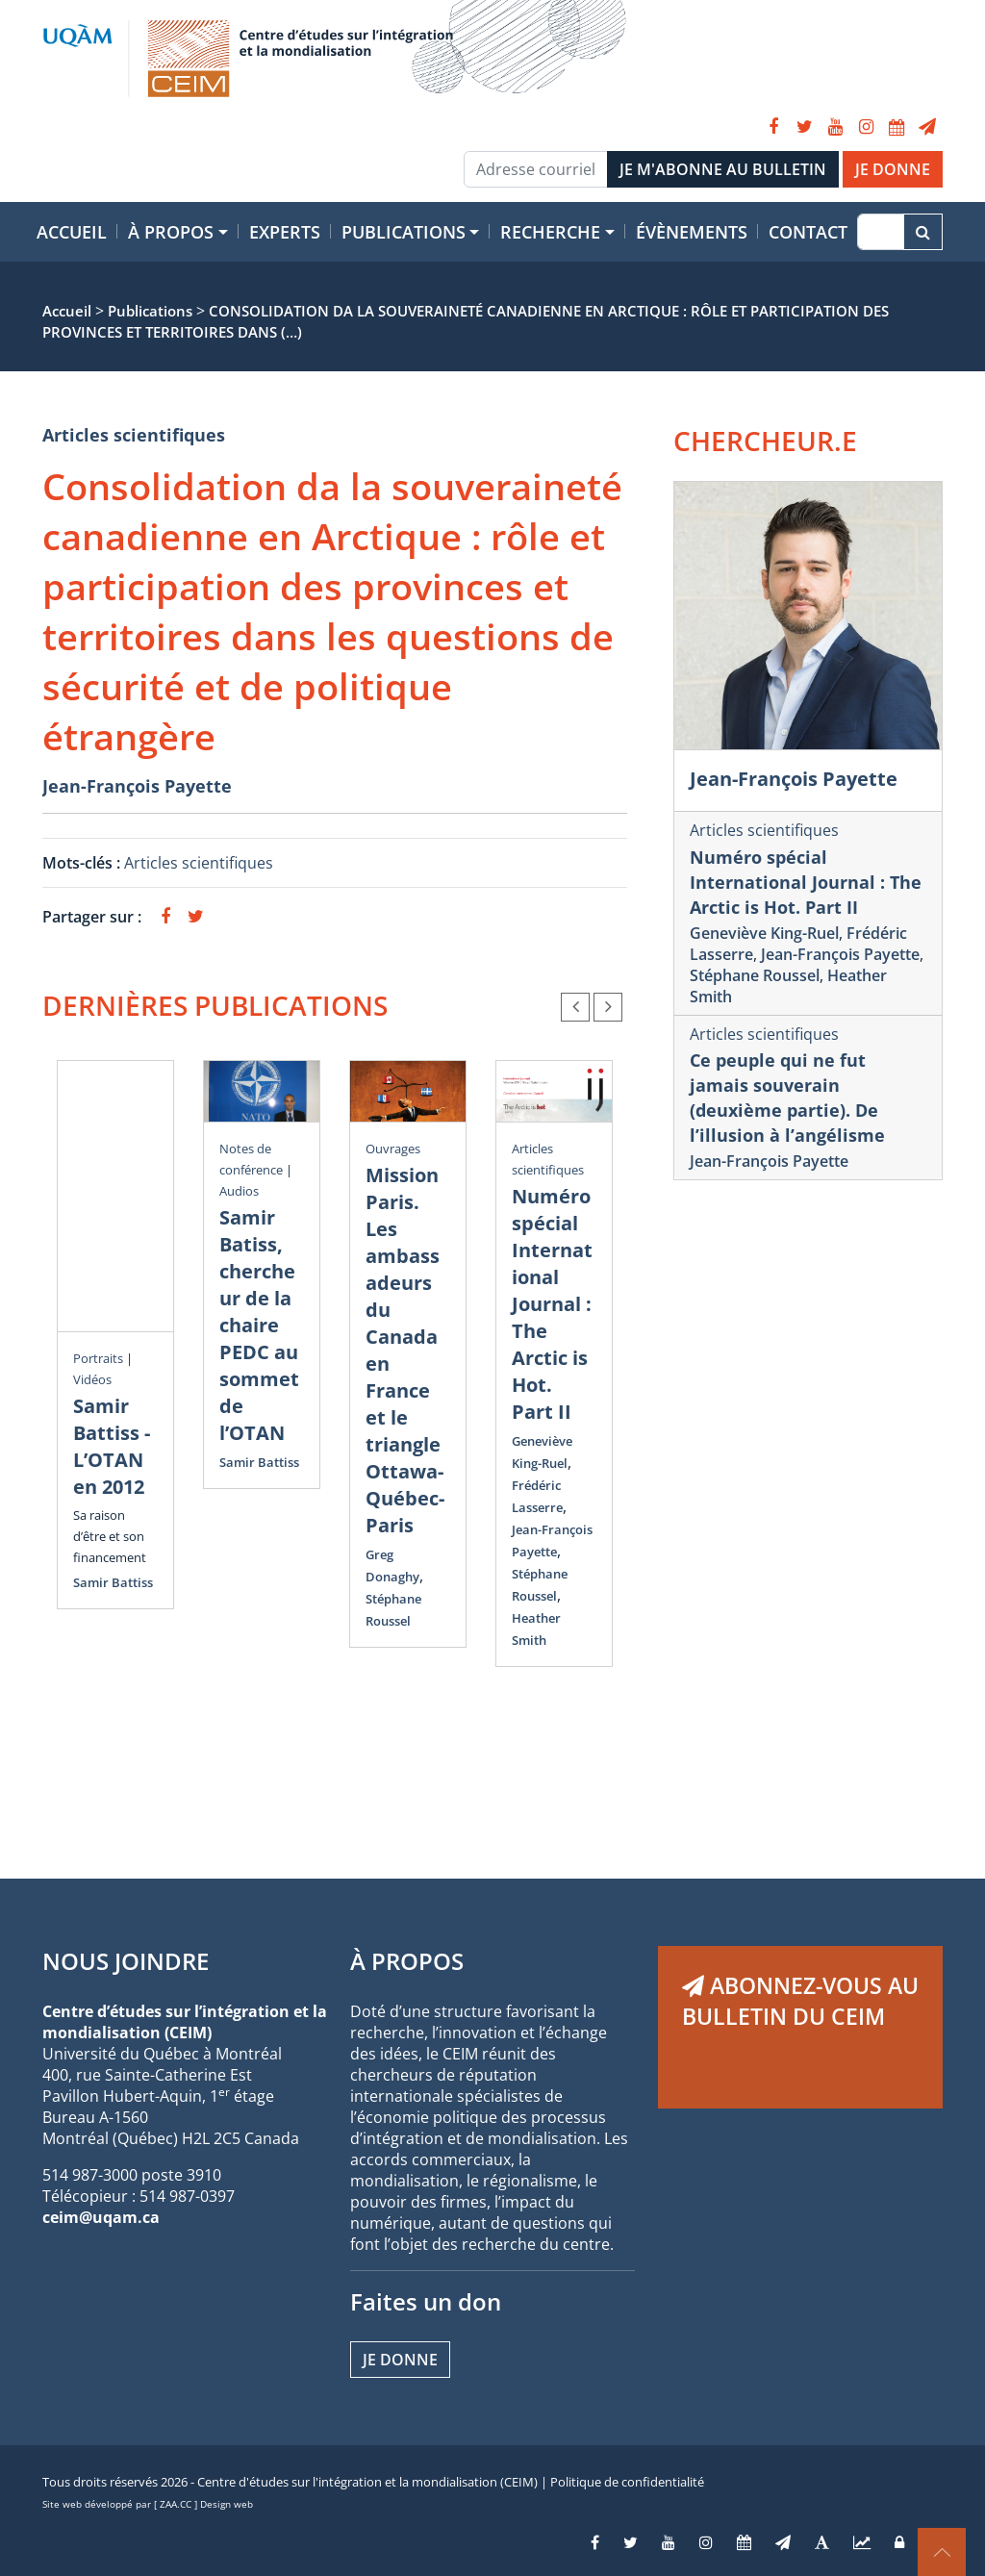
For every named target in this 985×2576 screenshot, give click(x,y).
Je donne (400, 2359)
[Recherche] (880, 232)
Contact (808, 231)
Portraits (98, 1358)
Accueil (72, 231)
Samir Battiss (113, 1582)
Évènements (691, 231)
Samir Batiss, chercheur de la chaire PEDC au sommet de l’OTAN (259, 1325)
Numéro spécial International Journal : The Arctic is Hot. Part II (552, 1304)
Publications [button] (403, 231)
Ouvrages (393, 1148)
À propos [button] (171, 231)
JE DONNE (892, 169)
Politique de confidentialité (627, 2481)
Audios (239, 1191)
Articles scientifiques (133, 434)
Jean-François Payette (137, 785)
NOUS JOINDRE (125, 1961)
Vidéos (92, 1379)
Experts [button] (284, 231)
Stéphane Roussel (755, 975)
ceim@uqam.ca (101, 2217)
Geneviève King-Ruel (764, 933)
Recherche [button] (550, 231)
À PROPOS (407, 1961)
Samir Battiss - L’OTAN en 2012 (111, 1446)
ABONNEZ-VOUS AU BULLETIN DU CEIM (800, 2001)
